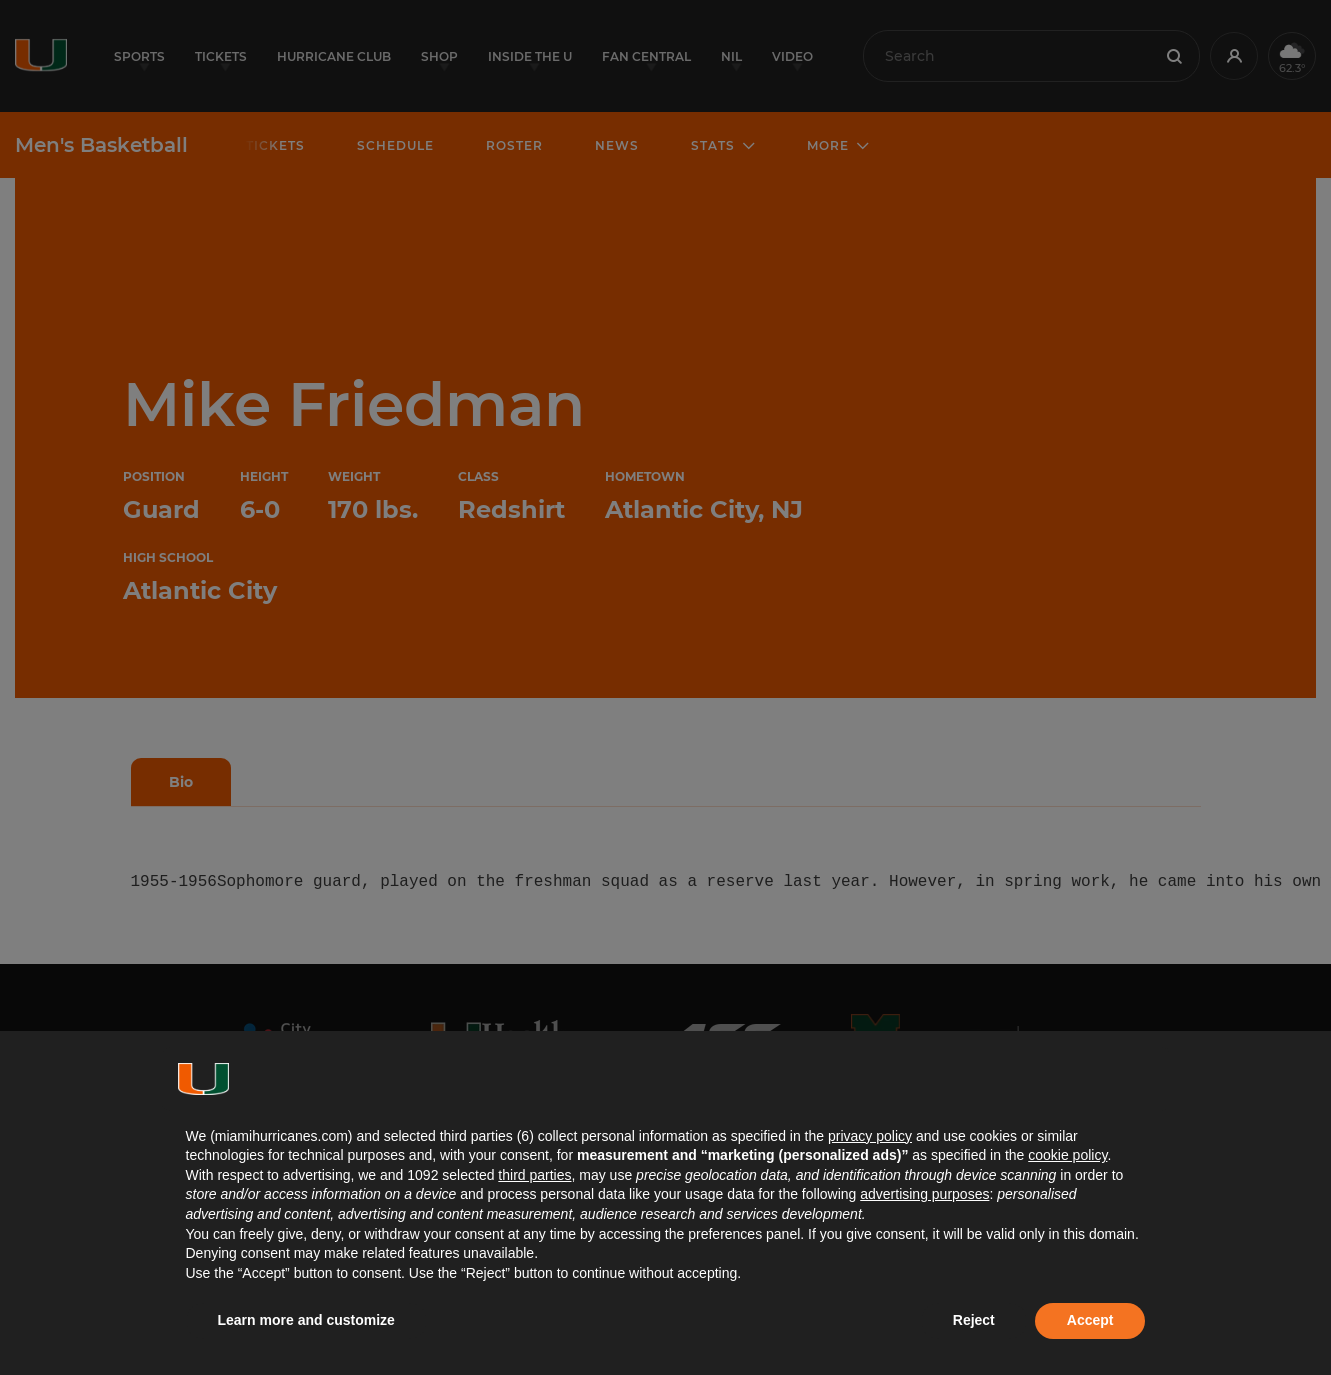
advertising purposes (924, 1194)
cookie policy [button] (1067, 1155)
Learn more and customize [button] (306, 1320)
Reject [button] (974, 1320)
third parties (534, 1175)
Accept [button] (1090, 1320)
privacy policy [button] (870, 1136)
